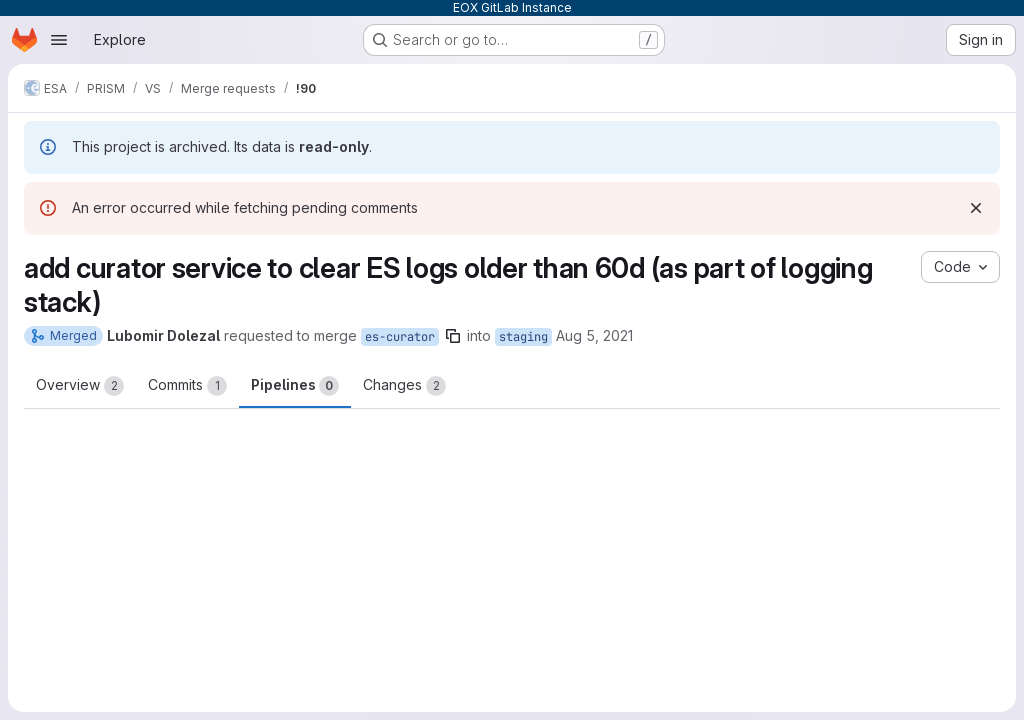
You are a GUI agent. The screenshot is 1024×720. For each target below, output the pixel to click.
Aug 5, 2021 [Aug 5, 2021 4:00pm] (594, 335)
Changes (404, 386)
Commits (187, 386)
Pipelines (295, 386)
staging (523, 337)
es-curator (400, 337)
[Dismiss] (976, 208)
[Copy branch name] (453, 336)
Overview (80, 386)
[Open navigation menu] (59, 40)
